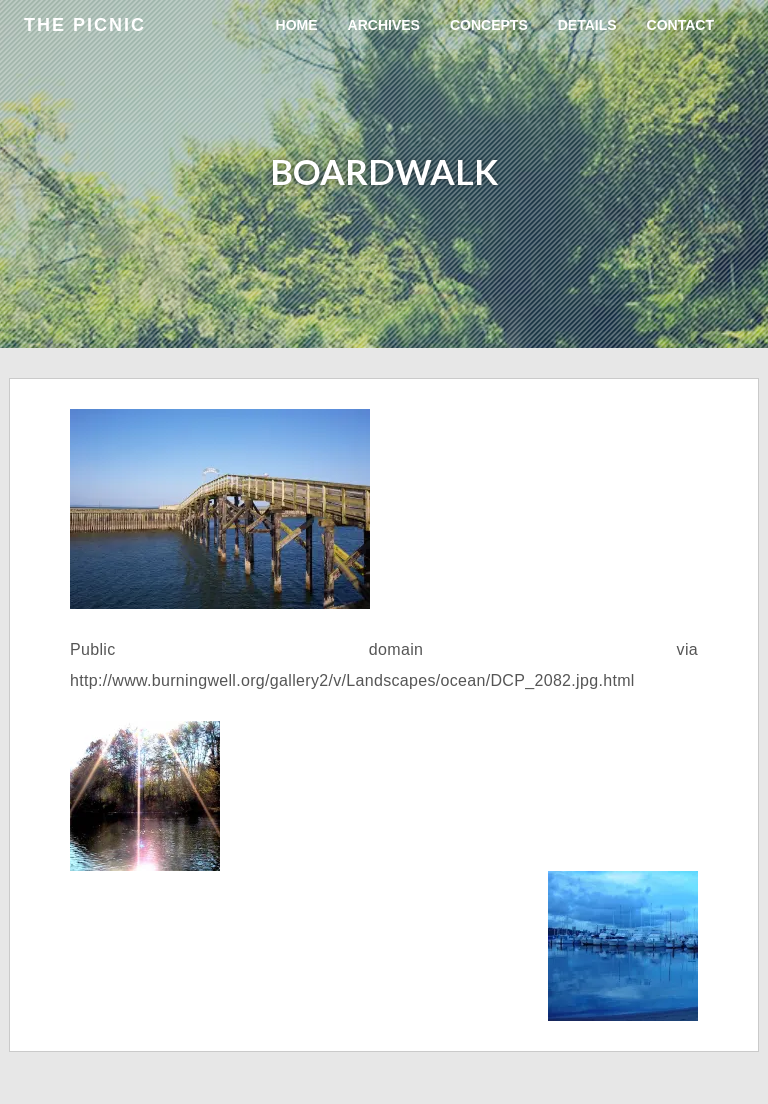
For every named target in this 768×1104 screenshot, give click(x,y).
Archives (384, 25)
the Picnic (85, 25)
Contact (680, 25)
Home (297, 25)
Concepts (489, 25)
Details (587, 25)
